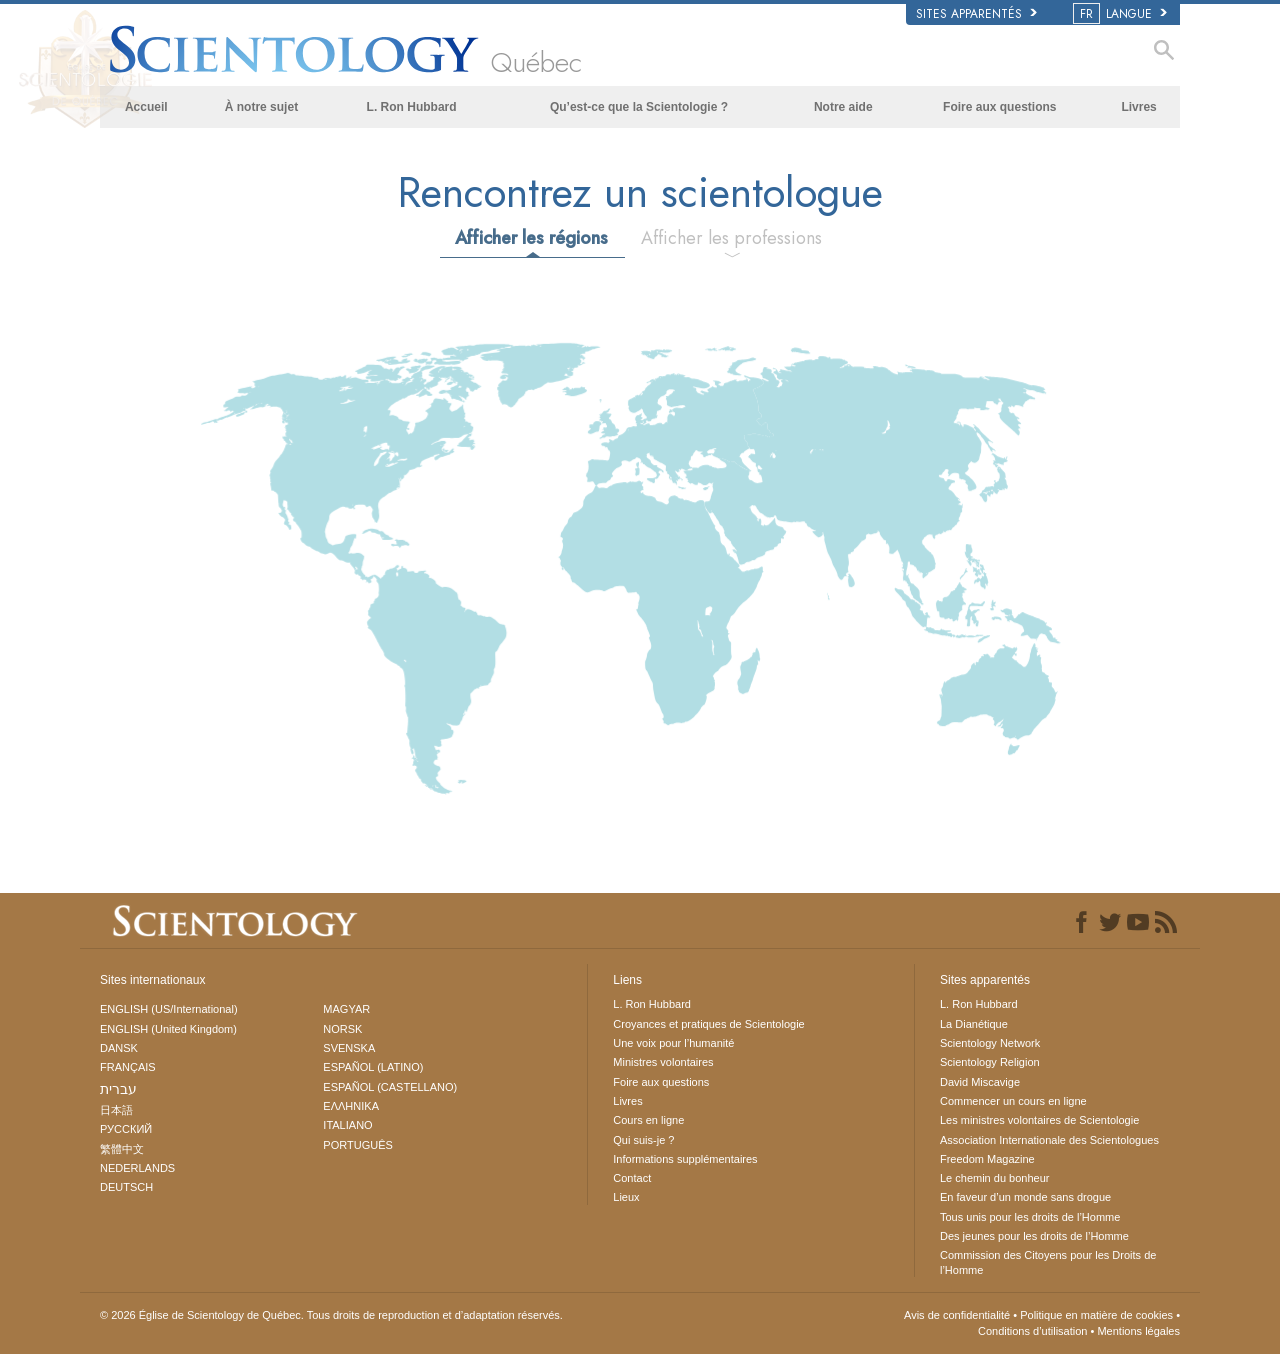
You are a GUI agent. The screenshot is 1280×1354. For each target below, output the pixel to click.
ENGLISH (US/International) (169, 1009)
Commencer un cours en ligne (1013, 1101)
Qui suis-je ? (643, 1140)
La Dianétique (974, 1024)
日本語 (116, 1110)
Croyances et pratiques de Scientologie (708, 1024)
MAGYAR (346, 1009)
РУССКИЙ (126, 1129)
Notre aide (843, 107)
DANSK (119, 1048)
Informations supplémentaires (685, 1159)
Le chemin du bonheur (994, 1178)
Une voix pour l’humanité (673, 1043)
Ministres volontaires (663, 1062)
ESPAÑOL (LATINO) (373, 1067)
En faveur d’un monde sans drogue (1025, 1197)
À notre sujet (261, 107)
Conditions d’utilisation (1032, 1331)
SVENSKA (349, 1048)
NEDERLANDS (137, 1168)
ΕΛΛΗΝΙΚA (351, 1106)
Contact (632, 1178)
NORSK (342, 1029)
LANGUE (1121, 14)
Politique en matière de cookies (1096, 1315)
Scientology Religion (990, 1062)
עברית (118, 1089)
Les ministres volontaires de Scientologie (1039, 1120)
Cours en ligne (648, 1120)
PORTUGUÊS (357, 1145)
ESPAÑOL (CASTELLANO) (390, 1087)
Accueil (146, 107)
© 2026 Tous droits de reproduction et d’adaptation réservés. (331, 1315)
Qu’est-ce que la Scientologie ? (639, 107)
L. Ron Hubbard (412, 107)
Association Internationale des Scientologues (1049, 1140)
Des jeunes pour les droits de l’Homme (1034, 1236)
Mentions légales (1138, 1331)
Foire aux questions (999, 107)
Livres (1138, 107)
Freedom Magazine (987, 1159)
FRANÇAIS (128, 1067)
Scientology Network (990, 1043)
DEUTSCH (126, 1187)
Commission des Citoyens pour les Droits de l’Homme (1048, 1262)
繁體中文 (122, 1149)
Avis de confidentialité (957, 1315)
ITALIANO (347, 1125)
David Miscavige (980, 1082)
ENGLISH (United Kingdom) (168, 1029)
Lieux (626, 1197)
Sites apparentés (976, 14)
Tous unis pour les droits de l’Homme (1030, 1217)
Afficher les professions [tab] (731, 238)
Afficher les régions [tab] (531, 238)
